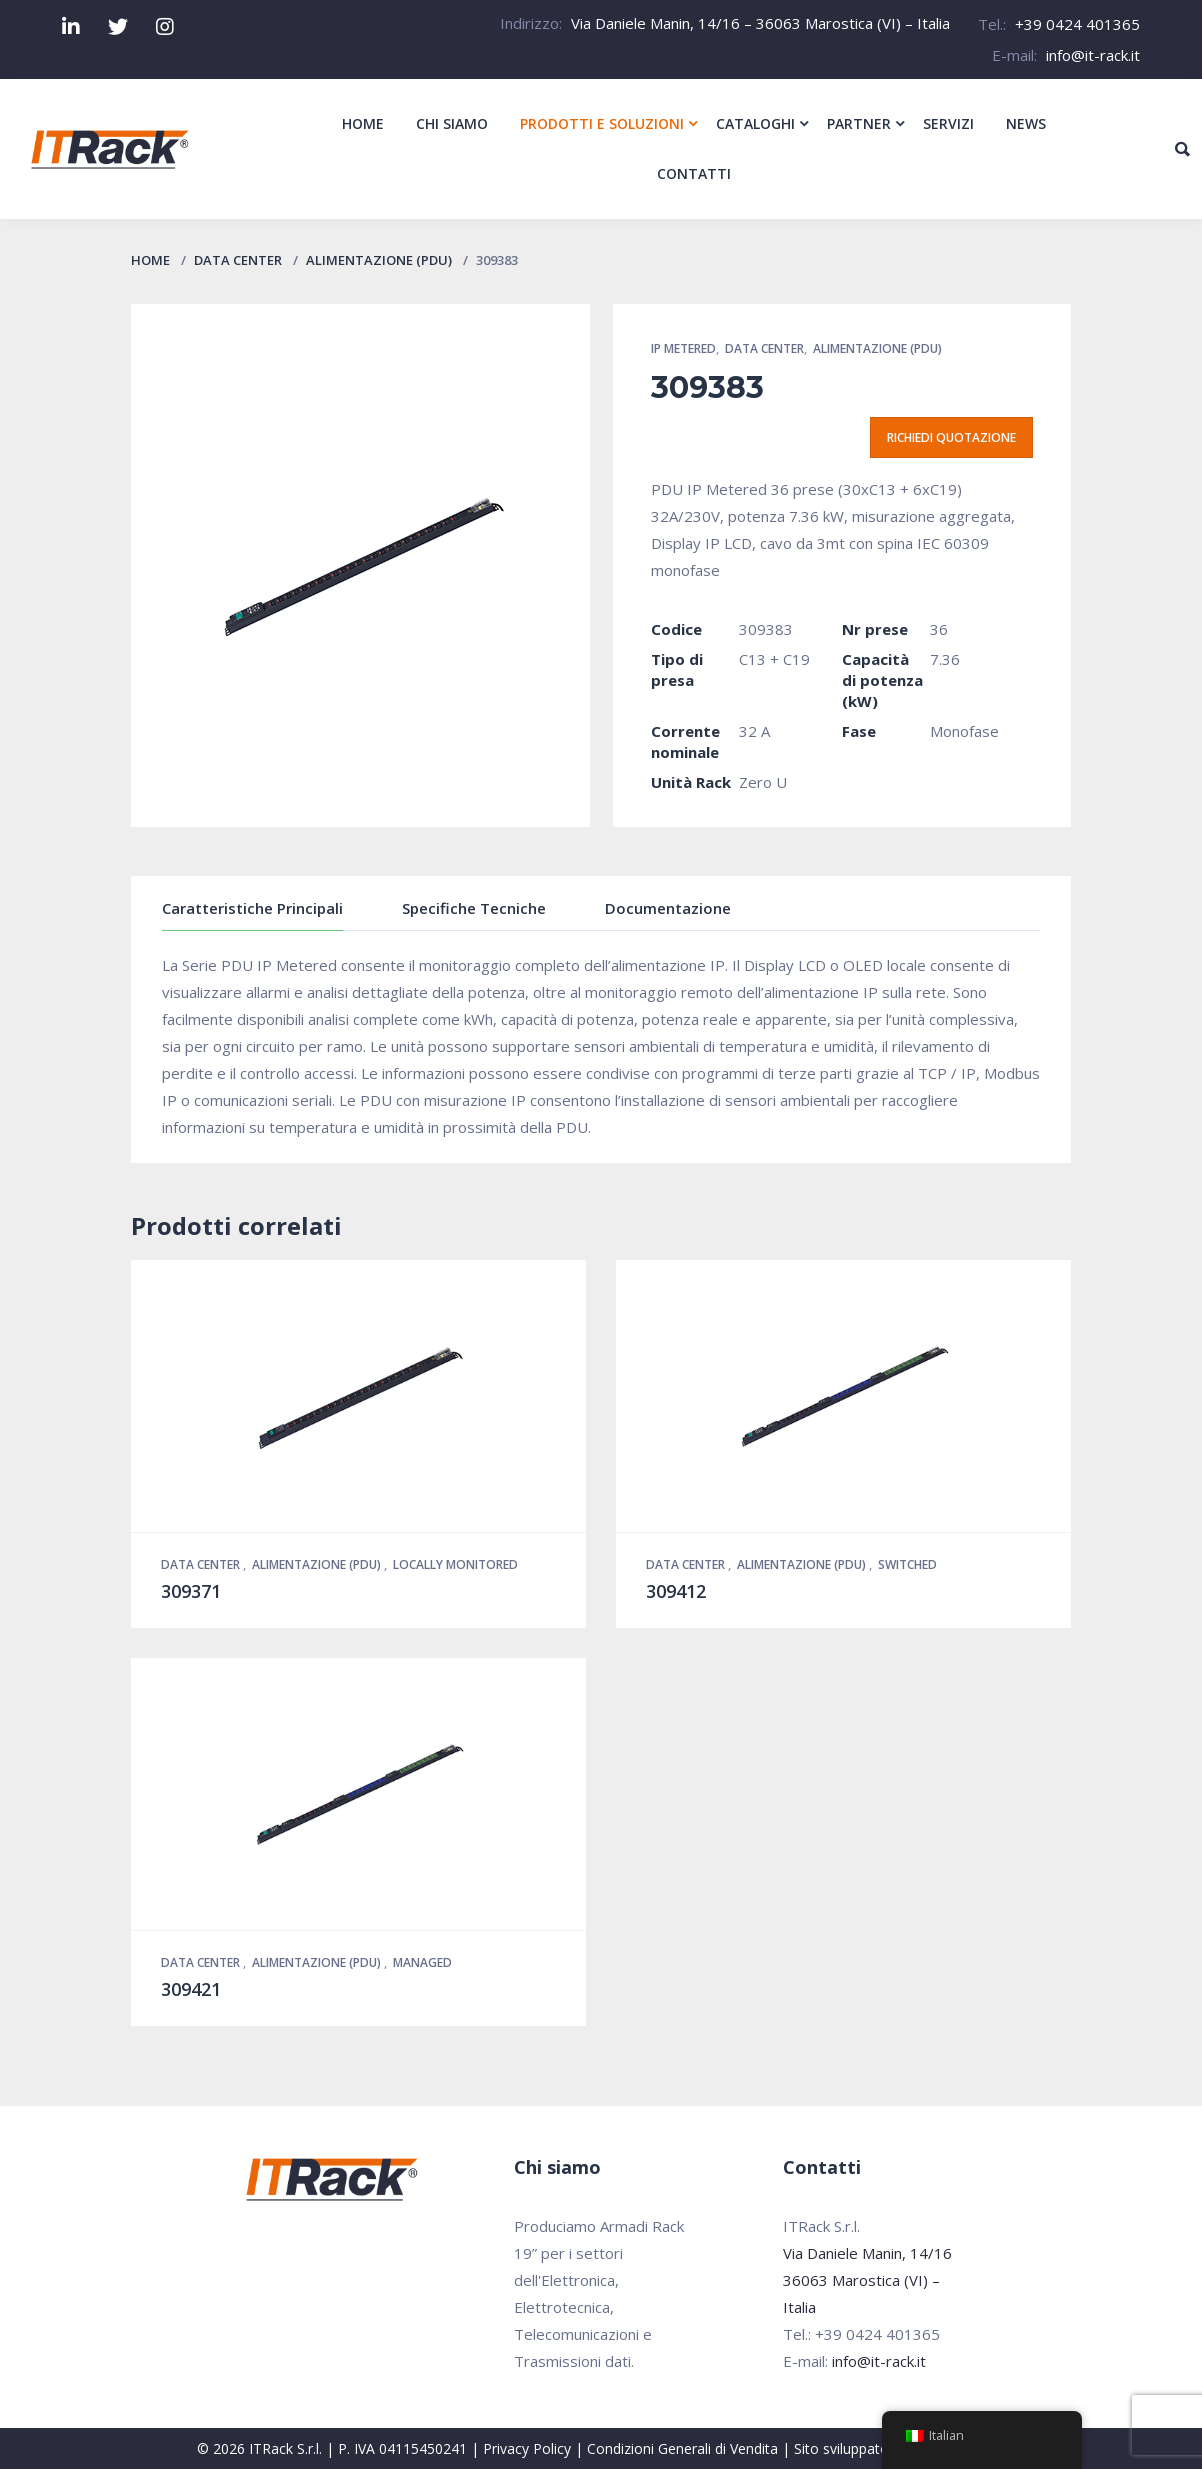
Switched (907, 1564)
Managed (422, 1962)
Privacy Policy (527, 2448)
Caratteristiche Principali (252, 908)
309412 (676, 1591)
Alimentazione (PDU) (379, 260)
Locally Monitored (455, 1564)
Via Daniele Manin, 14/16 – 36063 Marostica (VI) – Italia (760, 23)
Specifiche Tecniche (474, 908)
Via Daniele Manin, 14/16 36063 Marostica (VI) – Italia (867, 2280)
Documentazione (668, 908)
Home (150, 260)
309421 (191, 1989)
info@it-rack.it (1093, 55)
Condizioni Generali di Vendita (682, 2448)
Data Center (238, 260)
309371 (191, 1591)
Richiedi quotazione (951, 437)
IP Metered (683, 348)
